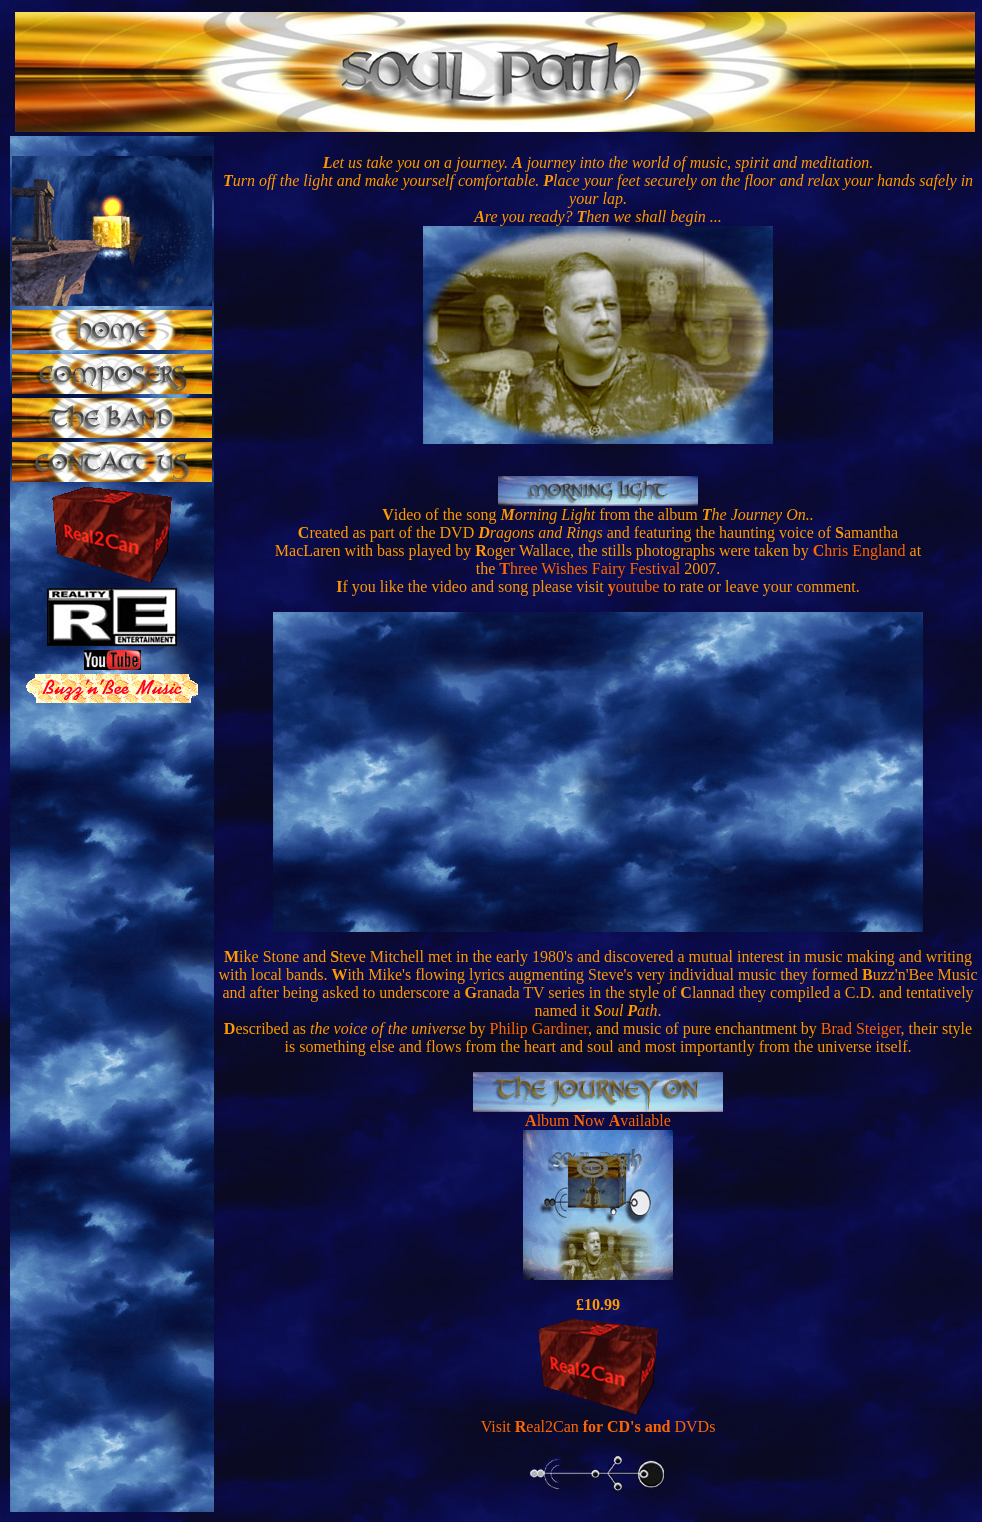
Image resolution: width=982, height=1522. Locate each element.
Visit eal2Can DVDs (598, 1426)
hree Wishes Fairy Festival (589, 568)
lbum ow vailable (604, 1120)
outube (634, 586)
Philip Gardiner (539, 1028)
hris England (859, 550)
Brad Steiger (861, 1028)
